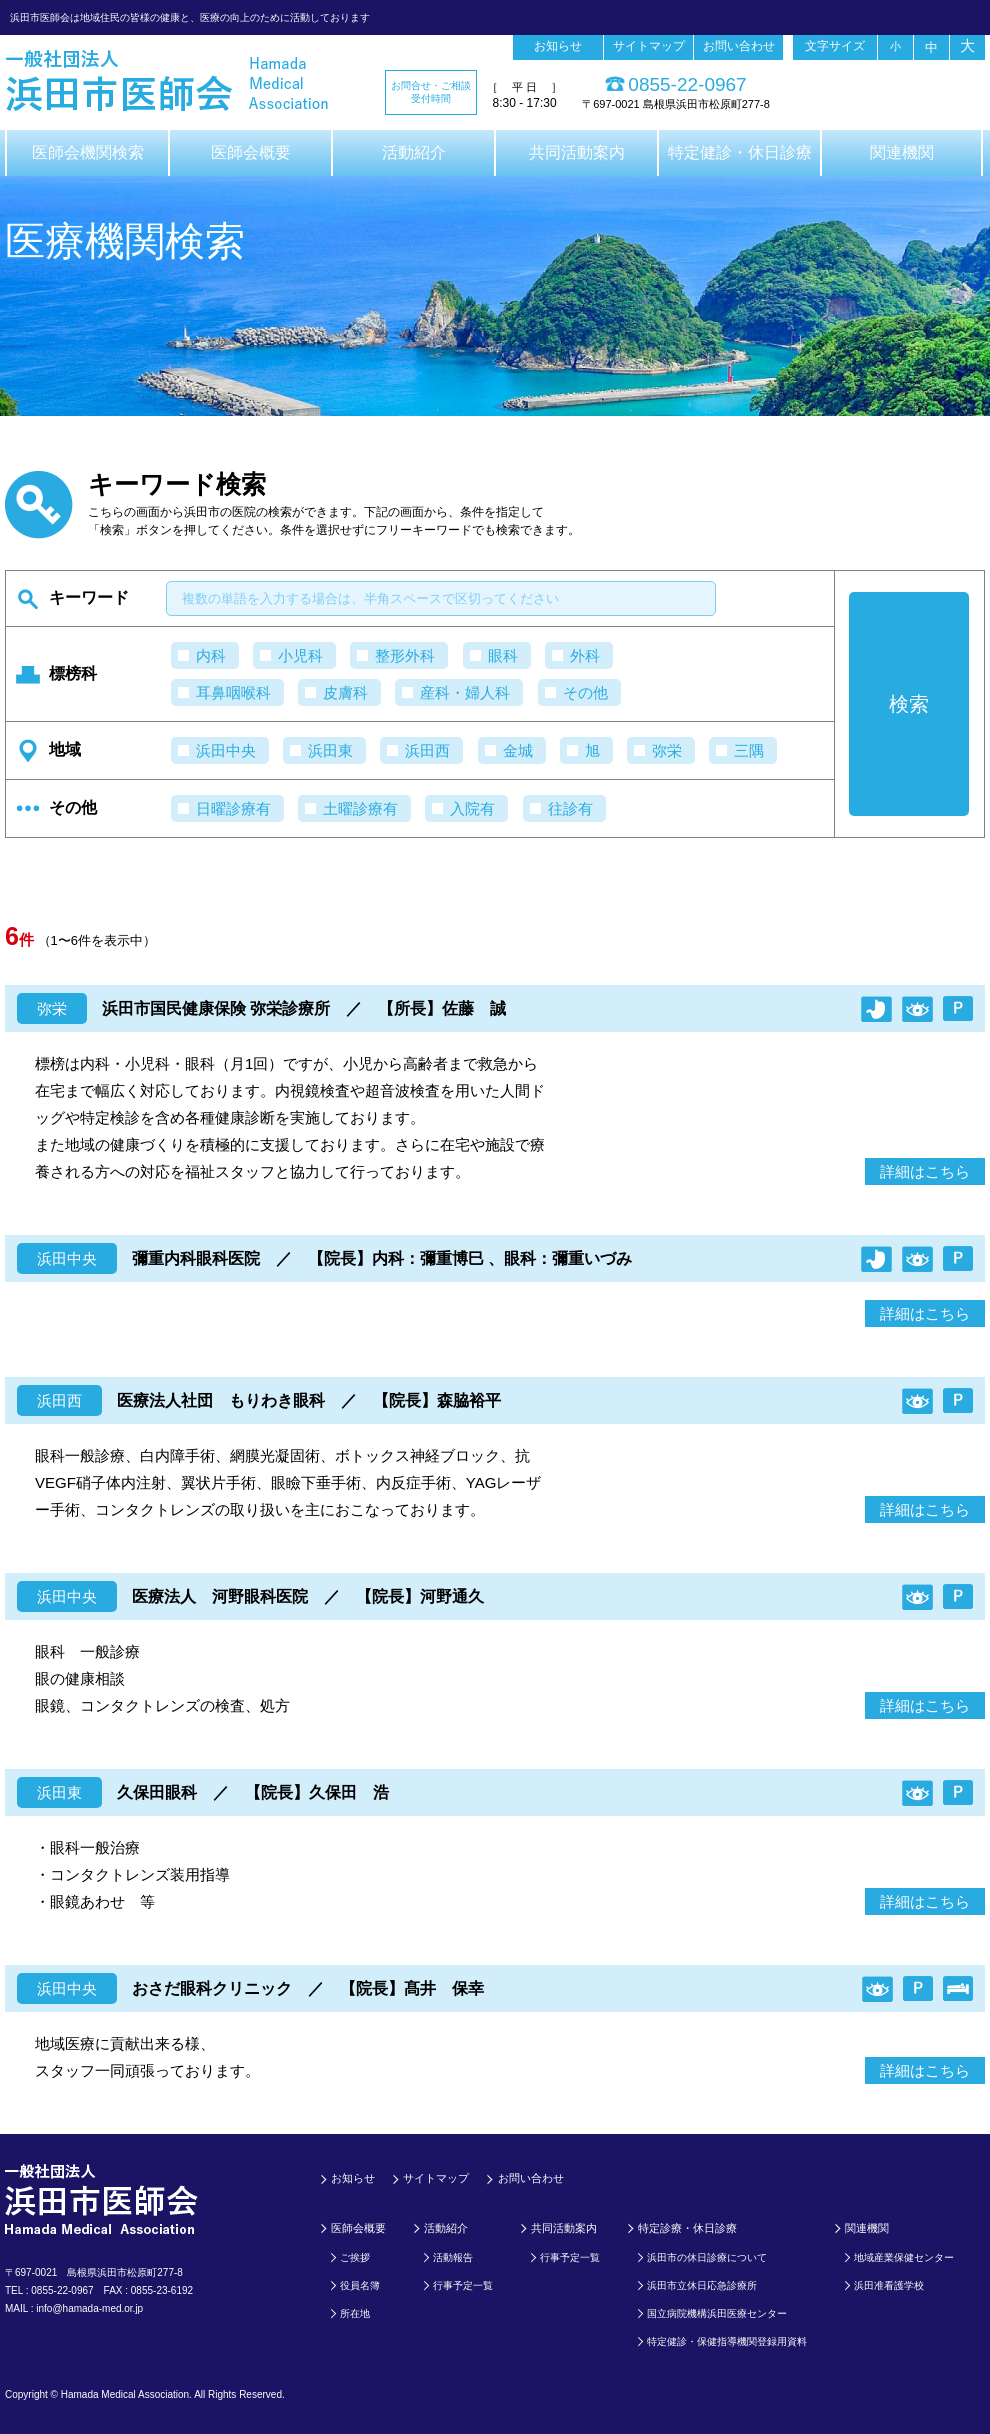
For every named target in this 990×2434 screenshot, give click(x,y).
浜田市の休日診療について (707, 2257)
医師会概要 (251, 152)
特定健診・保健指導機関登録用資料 (727, 2341)
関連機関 (902, 152)
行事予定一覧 (463, 2285)
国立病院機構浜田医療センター (717, 2313)
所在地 (355, 2313)
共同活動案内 (577, 152)
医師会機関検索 (88, 152)
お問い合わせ (739, 46)
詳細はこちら (925, 1171)
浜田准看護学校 (889, 2285)
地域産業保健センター (904, 2257)
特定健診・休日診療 (740, 152)
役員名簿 (360, 2285)
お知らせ (558, 46)
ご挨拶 (355, 2257)
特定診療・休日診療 (687, 2228)
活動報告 (453, 2257)
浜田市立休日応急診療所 (702, 2285)
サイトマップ (649, 46)
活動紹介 (414, 152)
